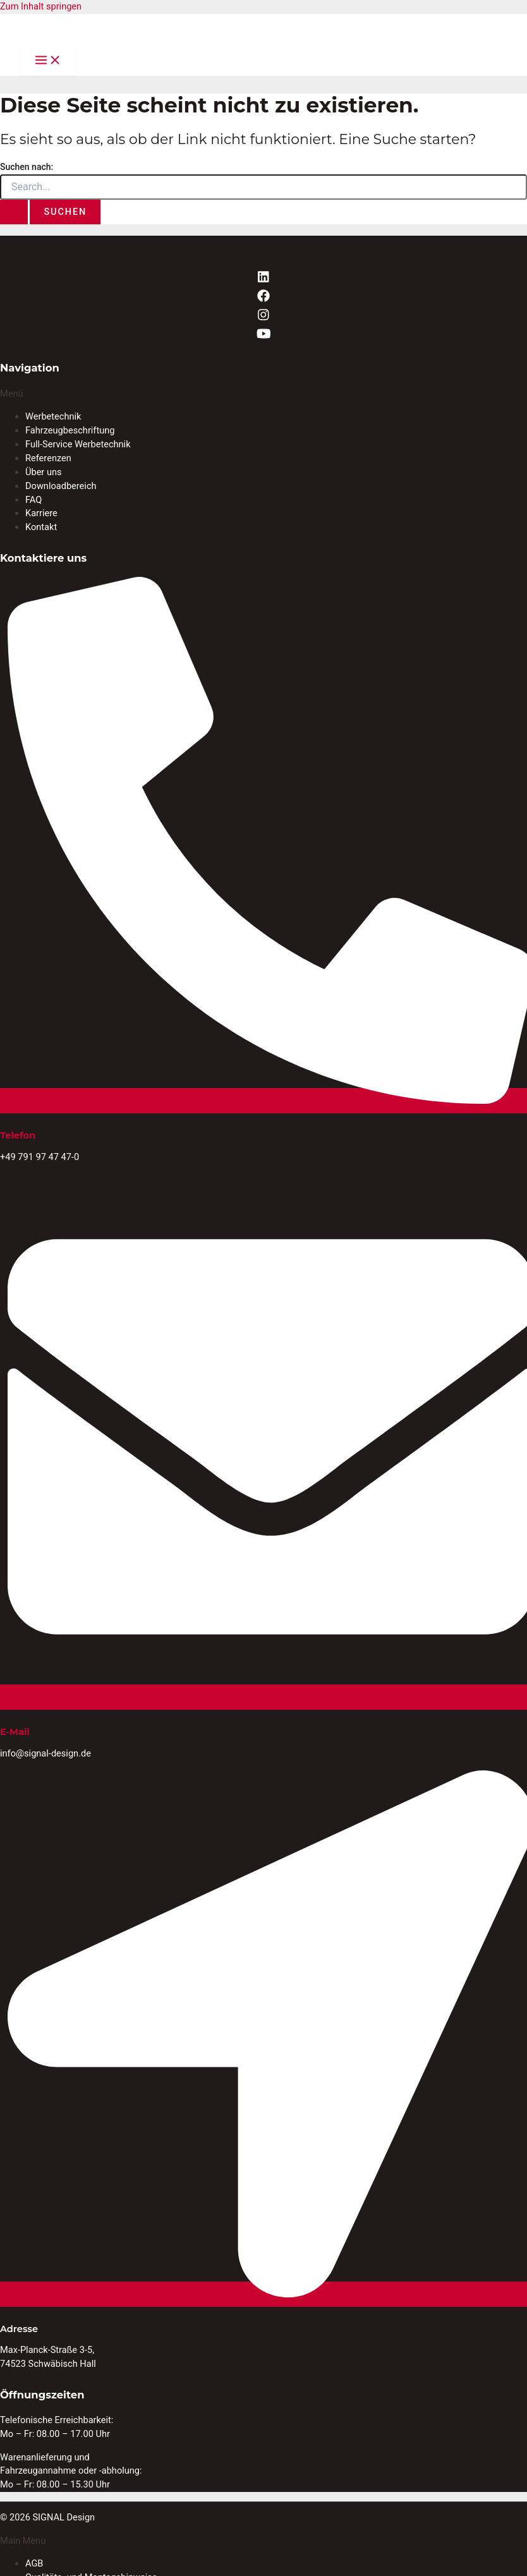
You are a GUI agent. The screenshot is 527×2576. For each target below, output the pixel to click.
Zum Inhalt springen (41, 6)
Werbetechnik (53, 416)
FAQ (33, 499)
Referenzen (48, 458)
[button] (263, 394)
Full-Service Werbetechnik (78, 444)
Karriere (41, 513)
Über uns (43, 472)
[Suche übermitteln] (14, 212)
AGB (34, 2563)
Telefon (17, 1135)
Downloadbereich (61, 486)
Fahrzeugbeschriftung (69, 430)
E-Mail (15, 1732)
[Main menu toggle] (48, 60)
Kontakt (41, 527)
